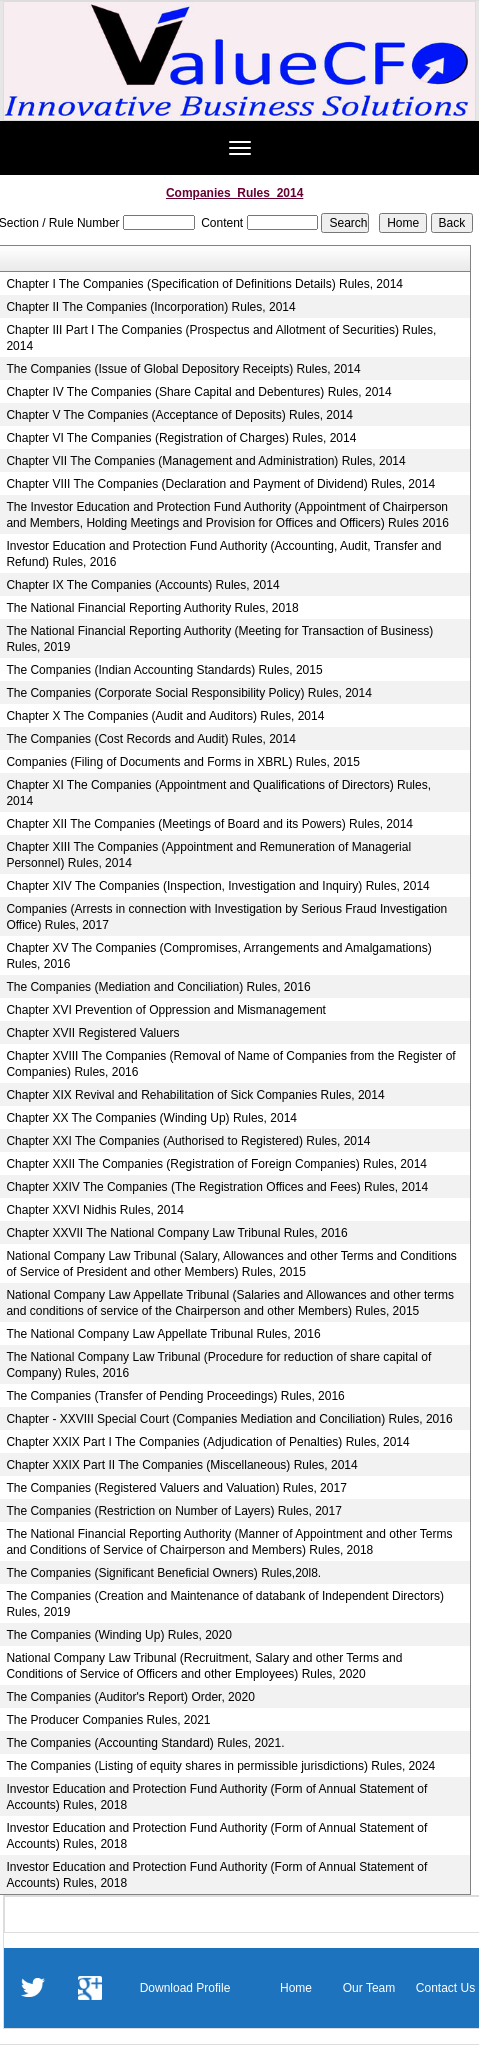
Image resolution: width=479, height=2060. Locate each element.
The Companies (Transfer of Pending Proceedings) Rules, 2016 (175, 1396)
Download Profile (185, 1988)
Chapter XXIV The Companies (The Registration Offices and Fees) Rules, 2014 (217, 1187)
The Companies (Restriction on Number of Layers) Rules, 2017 (173, 1511)
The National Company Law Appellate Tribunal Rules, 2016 (163, 1334)
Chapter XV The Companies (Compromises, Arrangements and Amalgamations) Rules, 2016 (218, 956)
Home (296, 1988)
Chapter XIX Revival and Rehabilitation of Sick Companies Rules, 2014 (195, 1095)
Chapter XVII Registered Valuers (92, 1033)
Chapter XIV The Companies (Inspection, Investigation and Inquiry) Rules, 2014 (217, 886)
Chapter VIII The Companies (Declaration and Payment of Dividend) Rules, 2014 (220, 484)
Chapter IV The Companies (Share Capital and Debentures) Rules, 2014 (198, 392)
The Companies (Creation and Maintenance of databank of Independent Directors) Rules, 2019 (225, 1604)
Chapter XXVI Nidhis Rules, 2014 (94, 1210)
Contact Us (445, 1988)
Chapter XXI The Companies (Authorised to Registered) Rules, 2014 (188, 1141)
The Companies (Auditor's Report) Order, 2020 (130, 1697)
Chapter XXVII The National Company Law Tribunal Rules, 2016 (176, 1233)
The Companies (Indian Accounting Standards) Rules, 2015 (164, 670)
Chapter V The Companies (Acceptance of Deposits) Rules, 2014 (179, 415)
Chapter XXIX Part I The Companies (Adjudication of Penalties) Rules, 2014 (207, 1442)
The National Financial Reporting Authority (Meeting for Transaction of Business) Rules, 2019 (219, 639)
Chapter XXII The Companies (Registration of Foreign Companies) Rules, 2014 (216, 1164)
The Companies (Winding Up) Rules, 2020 (118, 1635)
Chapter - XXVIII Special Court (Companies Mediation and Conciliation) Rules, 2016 (229, 1419)
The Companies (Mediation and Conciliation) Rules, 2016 (158, 987)
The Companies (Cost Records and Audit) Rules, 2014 (150, 739)
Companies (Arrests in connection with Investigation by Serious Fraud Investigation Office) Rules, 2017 (226, 917)
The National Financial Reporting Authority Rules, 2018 (152, 608)
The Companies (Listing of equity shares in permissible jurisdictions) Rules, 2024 (220, 1766)
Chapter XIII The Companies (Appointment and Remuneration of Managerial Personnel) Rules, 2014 (208, 855)
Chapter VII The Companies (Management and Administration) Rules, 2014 (205, 461)
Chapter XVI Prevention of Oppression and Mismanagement (166, 1010)
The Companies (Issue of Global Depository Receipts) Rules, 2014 (183, 369)
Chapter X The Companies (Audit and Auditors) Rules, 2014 (165, 716)
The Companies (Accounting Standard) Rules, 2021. (145, 1743)
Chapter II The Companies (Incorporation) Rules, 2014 (150, 307)
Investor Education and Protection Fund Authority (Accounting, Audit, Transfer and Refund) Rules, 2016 (223, 554)
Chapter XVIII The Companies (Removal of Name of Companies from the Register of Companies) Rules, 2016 (230, 1064)
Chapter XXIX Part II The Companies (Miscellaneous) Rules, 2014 (181, 1465)
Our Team (369, 1988)
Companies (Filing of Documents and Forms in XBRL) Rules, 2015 (182, 762)
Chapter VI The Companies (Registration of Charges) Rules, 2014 (181, 438)
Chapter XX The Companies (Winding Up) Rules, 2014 (151, 1118)
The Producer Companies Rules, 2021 (108, 1720)
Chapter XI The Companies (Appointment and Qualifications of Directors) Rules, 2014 (218, 793)
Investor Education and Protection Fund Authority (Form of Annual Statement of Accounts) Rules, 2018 (216, 1797)
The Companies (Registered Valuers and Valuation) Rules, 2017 (176, 1488)
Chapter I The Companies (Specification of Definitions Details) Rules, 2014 (204, 284)
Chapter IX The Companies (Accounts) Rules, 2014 (142, 585)
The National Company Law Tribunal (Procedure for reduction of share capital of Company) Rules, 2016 (218, 1365)
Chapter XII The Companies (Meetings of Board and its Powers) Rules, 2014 (209, 824)
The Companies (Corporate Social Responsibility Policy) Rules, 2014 (189, 693)
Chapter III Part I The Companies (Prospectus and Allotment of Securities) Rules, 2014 (221, 338)
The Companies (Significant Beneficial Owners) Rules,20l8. (163, 1573)
